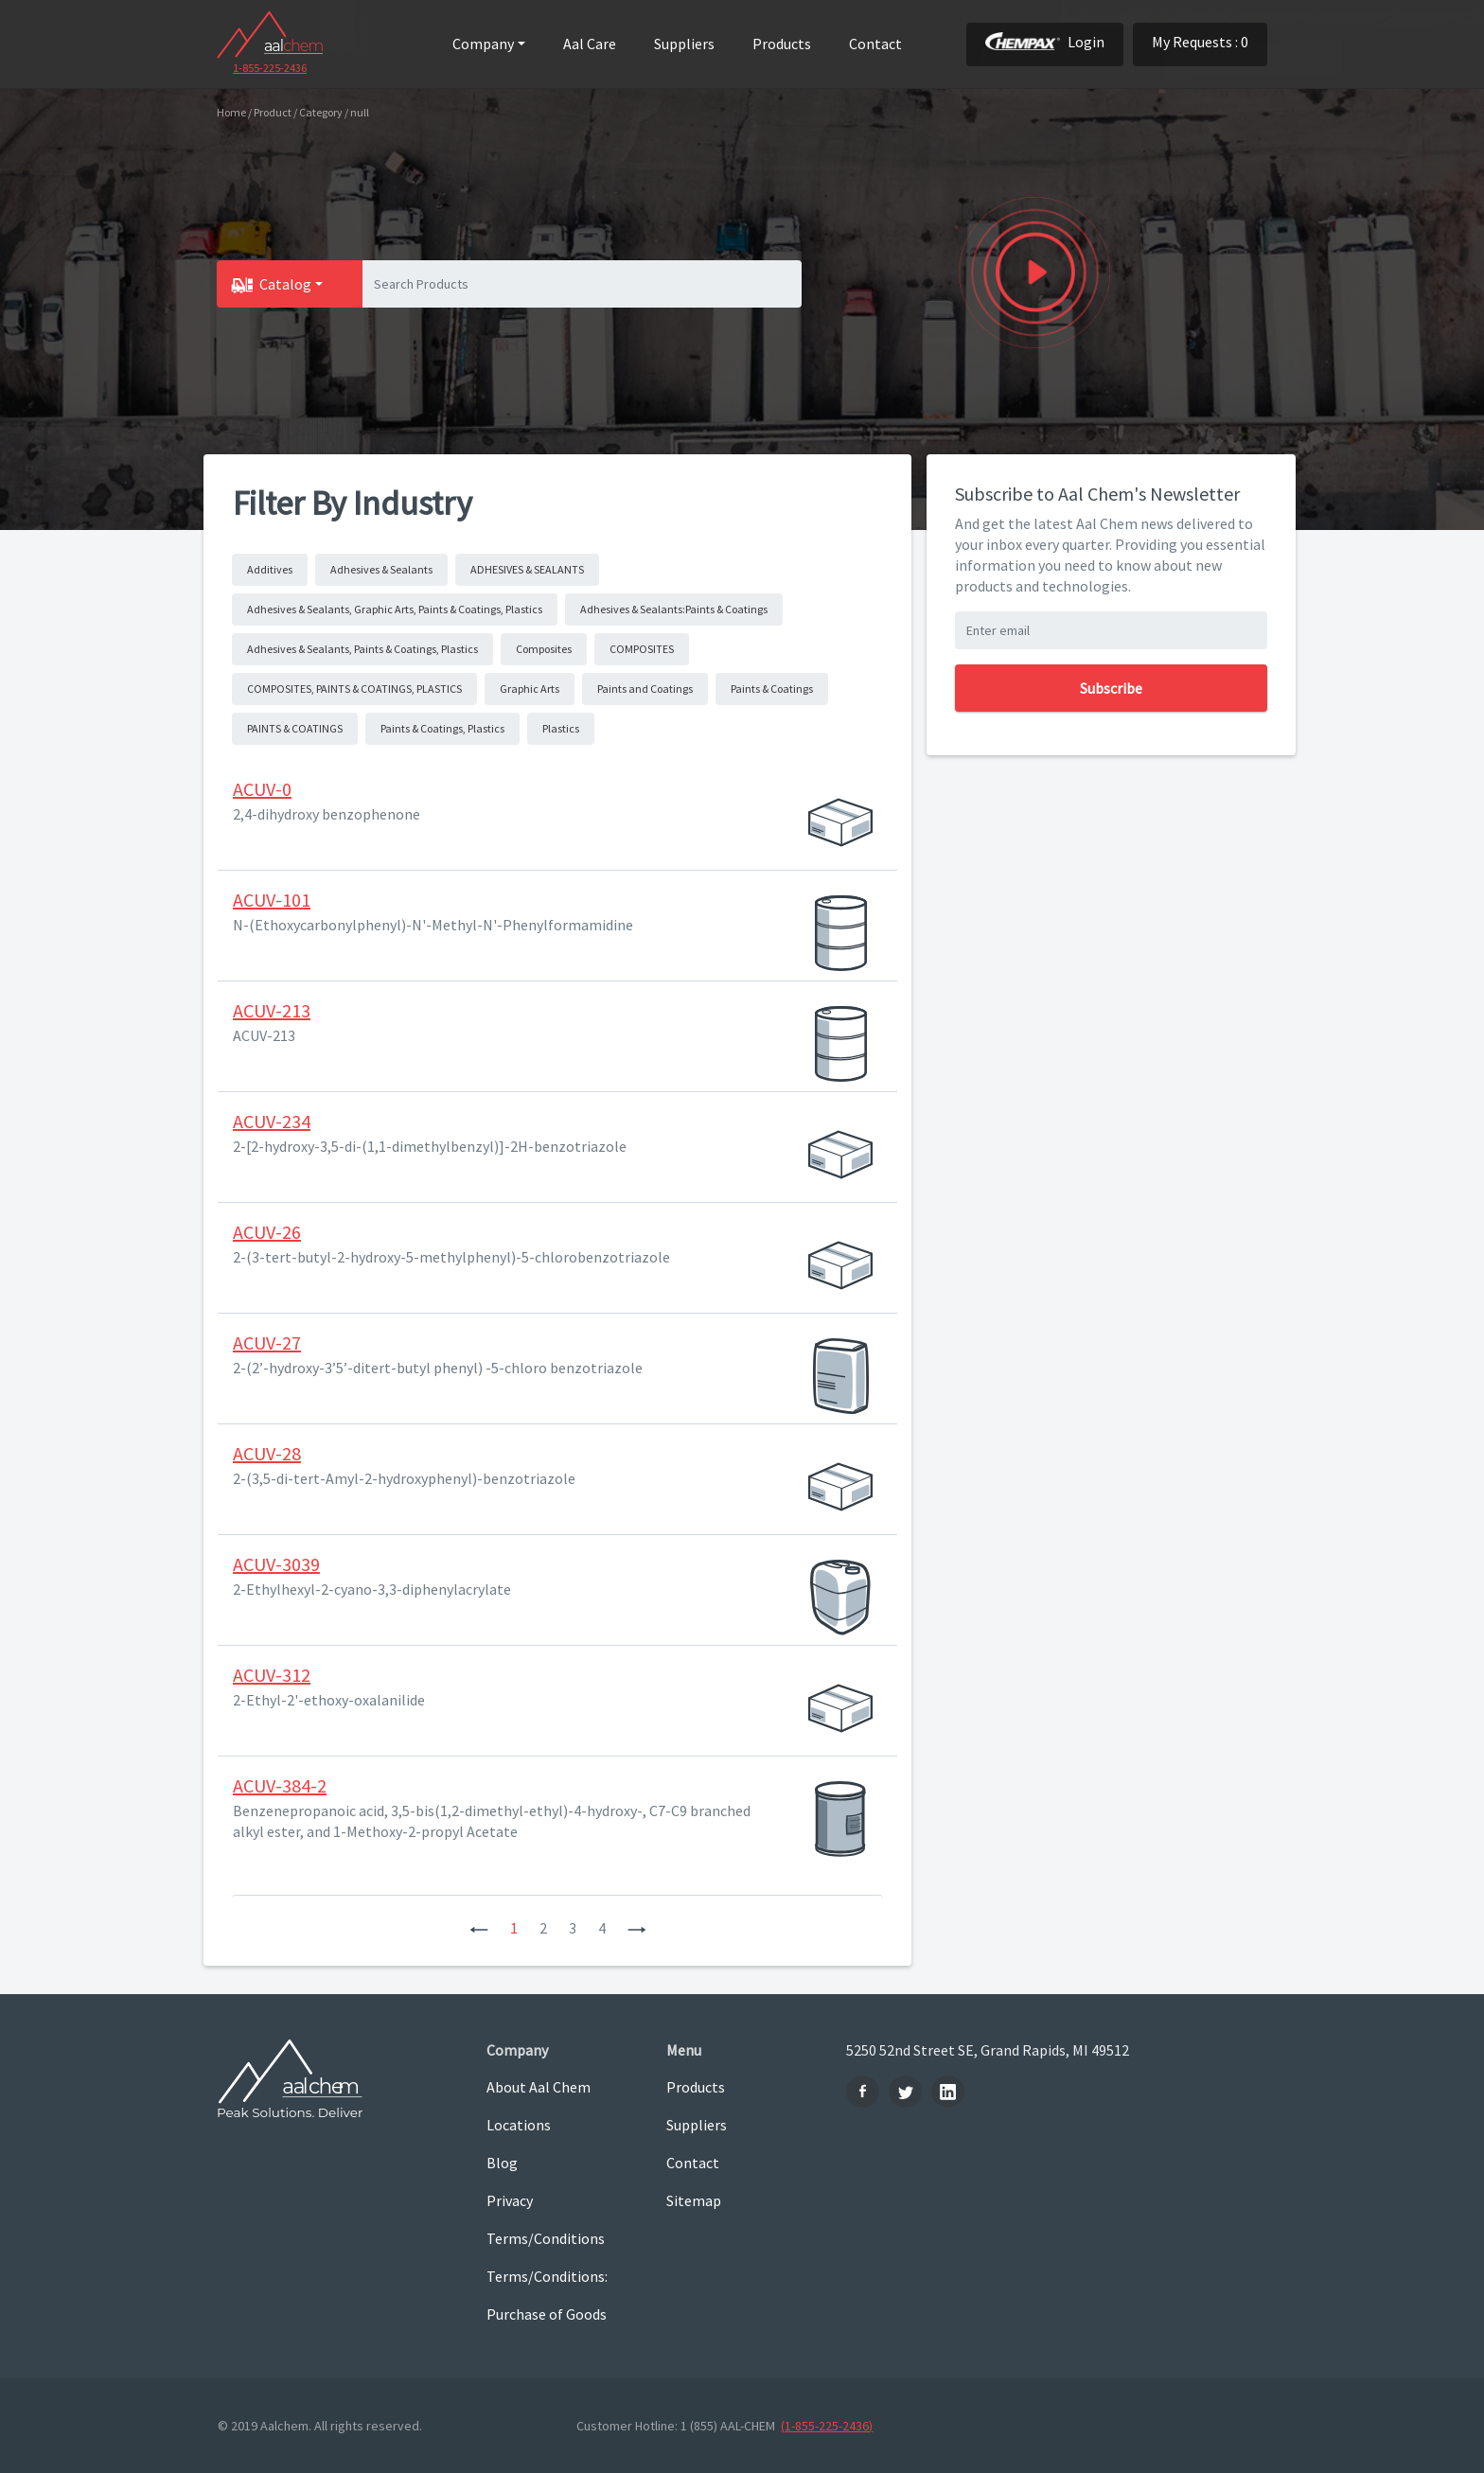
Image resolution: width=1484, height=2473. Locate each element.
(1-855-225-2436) (827, 2425)
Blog (502, 2162)
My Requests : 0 (1200, 41)
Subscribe (1111, 688)
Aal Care (589, 43)
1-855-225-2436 (270, 68)
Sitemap (693, 2200)
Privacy (509, 2200)
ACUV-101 (271, 899)
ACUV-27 (267, 1342)
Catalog (285, 283)
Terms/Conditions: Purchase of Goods (547, 2295)
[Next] (637, 1927)
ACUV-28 (267, 1453)
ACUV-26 (267, 1232)
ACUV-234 (271, 1121)
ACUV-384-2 (280, 1785)
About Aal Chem (538, 2086)
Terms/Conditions (545, 2238)
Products (781, 43)
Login (1044, 41)
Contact (875, 43)
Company (483, 43)
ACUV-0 (262, 789)
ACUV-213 (271, 1010)
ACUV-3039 (276, 1564)
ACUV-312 (271, 1675)
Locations (518, 2124)
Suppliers (684, 43)
